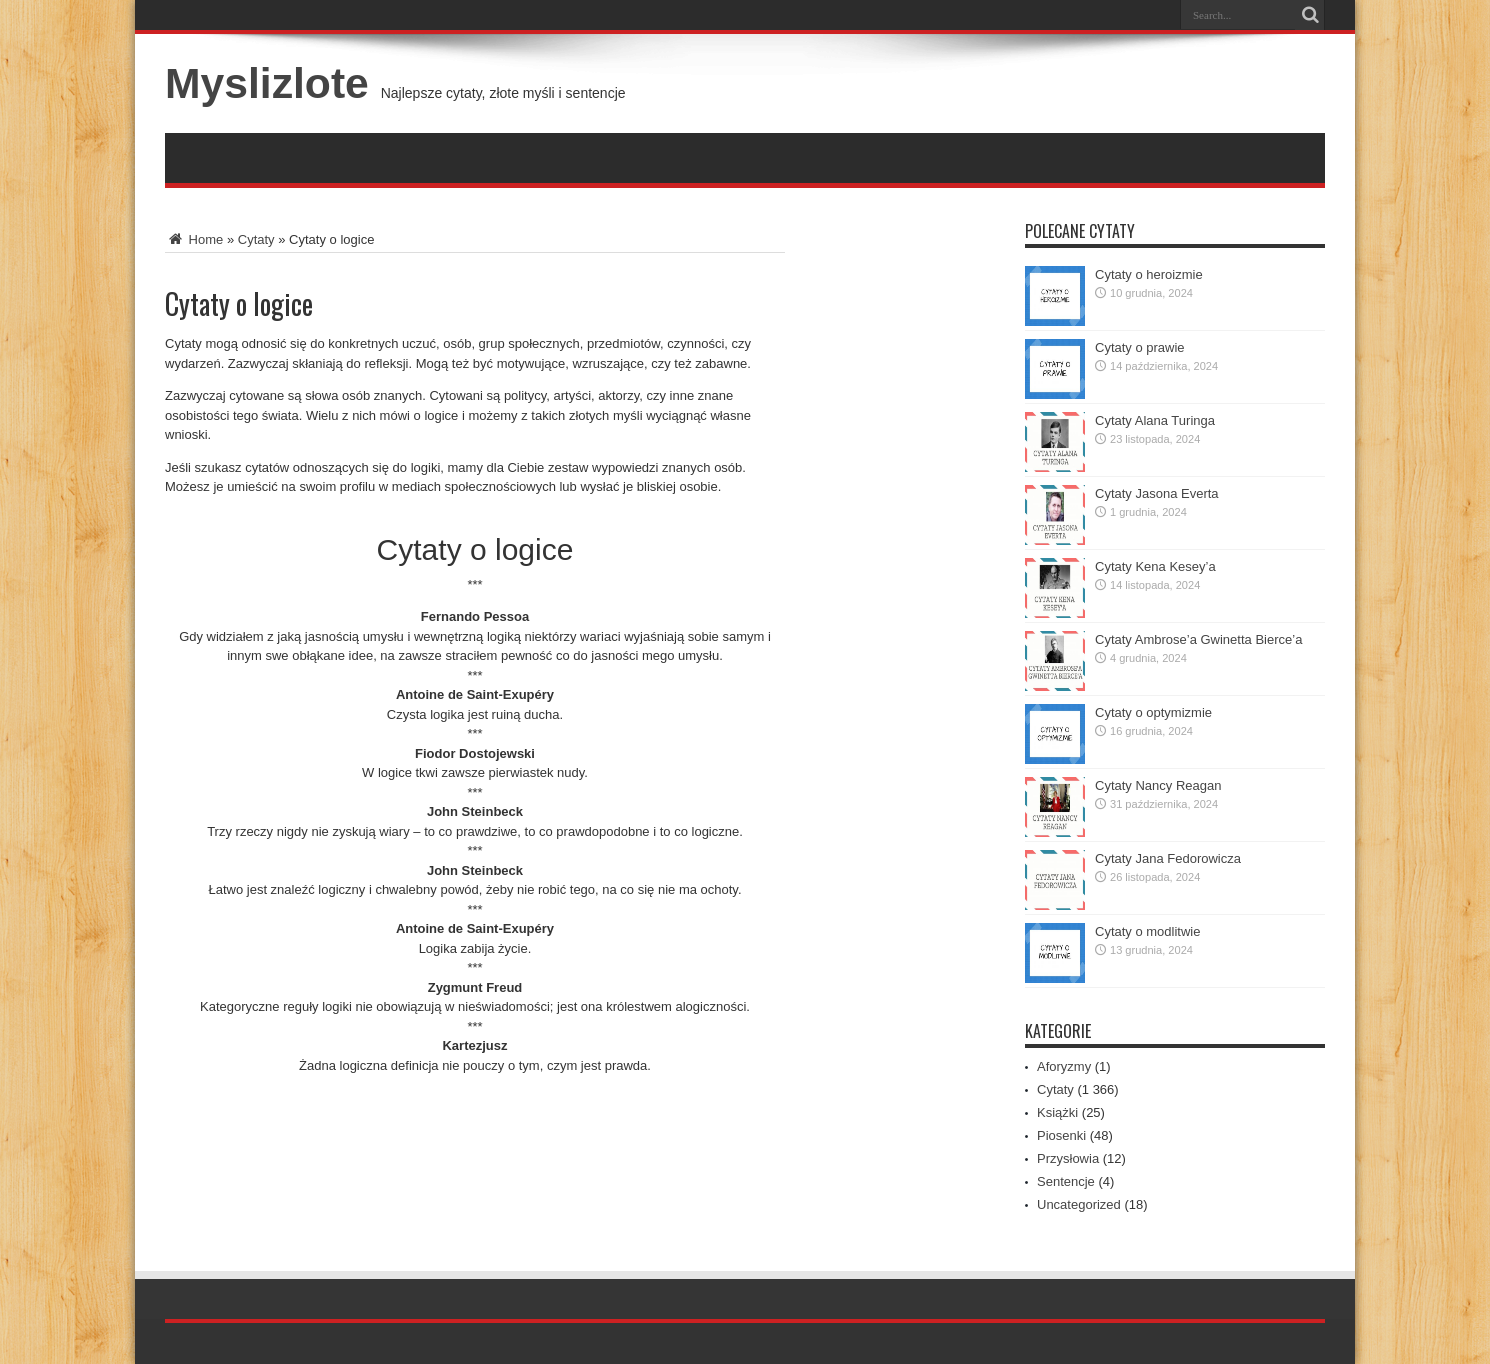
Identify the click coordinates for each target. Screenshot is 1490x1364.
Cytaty (256, 239)
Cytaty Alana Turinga (1155, 420)
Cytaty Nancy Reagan (1158, 785)
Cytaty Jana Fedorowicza (1168, 858)
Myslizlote (267, 83)
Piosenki (1061, 1135)
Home (194, 239)
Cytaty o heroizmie (1149, 274)
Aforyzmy (1064, 1066)
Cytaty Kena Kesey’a (1155, 566)
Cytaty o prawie (1140, 347)
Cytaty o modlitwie (1147, 931)
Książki (1057, 1112)
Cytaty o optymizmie (1153, 712)
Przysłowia (1068, 1158)
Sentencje (1066, 1181)
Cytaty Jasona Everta (1157, 493)
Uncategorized (1079, 1204)
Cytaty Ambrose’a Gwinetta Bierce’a (1198, 639)
